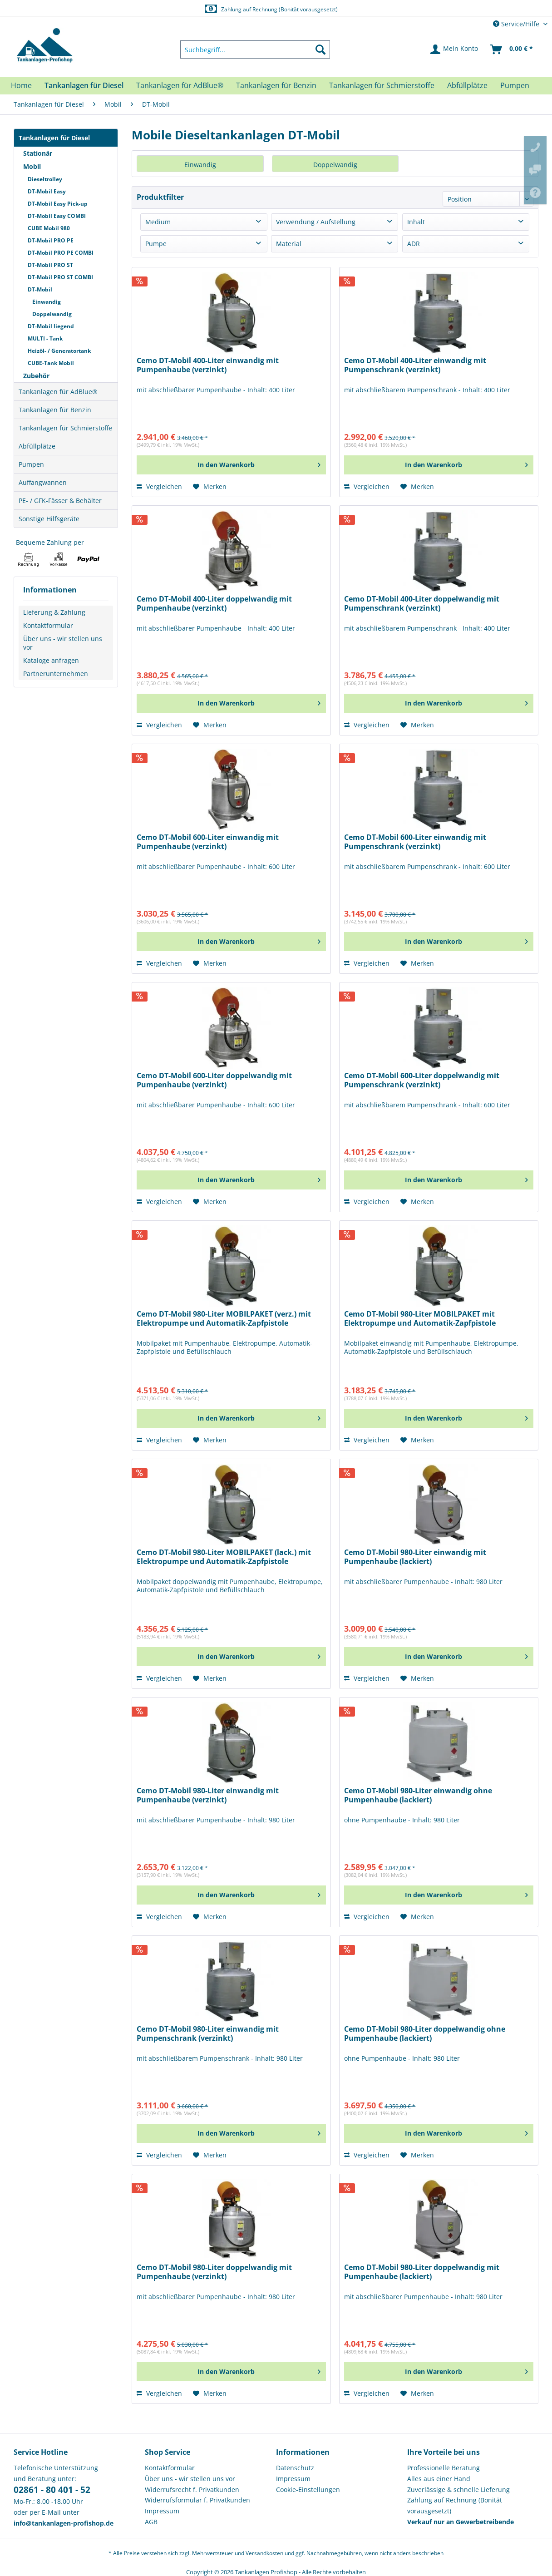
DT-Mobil (40, 289)
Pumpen (31, 464)
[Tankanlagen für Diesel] (84, 85)
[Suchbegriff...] (255, 49)
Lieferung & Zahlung (54, 612)
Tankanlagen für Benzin (55, 409)
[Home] (21, 85)
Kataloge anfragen (51, 660)
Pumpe (156, 243)
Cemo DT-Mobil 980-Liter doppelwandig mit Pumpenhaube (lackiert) (421, 2272)
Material (288, 243)
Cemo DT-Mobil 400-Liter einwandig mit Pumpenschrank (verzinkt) (415, 365)
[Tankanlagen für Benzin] (276, 85)
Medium (158, 221)
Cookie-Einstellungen (308, 2489)
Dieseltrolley (45, 179)
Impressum (162, 2511)
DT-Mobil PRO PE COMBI (61, 253)
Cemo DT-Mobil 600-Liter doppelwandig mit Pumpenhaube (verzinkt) (214, 1080)
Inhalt (416, 221)
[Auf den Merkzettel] (210, 486)
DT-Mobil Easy (47, 191)
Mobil (32, 166)
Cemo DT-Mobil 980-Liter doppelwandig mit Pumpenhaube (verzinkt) (214, 2272)
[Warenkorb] (512, 49)
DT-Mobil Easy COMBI (57, 216)
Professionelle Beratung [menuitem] (443, 2467)
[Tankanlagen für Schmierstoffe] (382, 85)
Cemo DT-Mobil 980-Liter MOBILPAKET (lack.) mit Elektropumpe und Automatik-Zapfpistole (224, 1557)
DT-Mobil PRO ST (50, 265)
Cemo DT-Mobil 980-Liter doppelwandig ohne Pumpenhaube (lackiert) (424, 2033)
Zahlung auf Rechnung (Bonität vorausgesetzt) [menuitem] (454, 2505)
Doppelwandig (52, 314)
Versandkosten (264, 2553)
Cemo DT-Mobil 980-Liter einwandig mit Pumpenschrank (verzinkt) (208, 2033)
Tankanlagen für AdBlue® (58, 391)
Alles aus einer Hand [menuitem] (438, 2478)
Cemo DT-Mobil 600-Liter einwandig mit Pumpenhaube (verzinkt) (208, 842)
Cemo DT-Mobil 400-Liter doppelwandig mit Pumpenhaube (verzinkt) (214, 603)
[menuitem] (255, 49)
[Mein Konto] (455, 49)
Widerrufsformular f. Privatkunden (197, 2500)
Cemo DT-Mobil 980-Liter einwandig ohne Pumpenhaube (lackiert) (418, 1795)
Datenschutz (295, 2467)
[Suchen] (320, 49)
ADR (413, 243)
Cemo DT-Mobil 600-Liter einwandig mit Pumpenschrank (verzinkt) (415, 842)
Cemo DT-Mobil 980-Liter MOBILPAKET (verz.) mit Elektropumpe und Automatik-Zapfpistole (224, 1318)
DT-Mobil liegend (51, 326)
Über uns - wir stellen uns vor (62, 642)
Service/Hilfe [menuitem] (517, 24)
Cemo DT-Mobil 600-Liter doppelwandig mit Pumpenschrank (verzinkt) (421, 1080)
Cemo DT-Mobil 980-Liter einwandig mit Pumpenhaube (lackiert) (415, 1557)
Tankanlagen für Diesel (54, 137)
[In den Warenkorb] (231, 464)
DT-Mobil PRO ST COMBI (60, 277)
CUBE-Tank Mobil (51, 363)
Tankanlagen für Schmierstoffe (65, 428)
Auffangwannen (43, 482)
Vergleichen (159, 486)
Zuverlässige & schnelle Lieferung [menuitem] (458, 2489)
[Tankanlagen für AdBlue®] (180, 85)
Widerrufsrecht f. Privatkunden (192, 2489)
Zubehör (36, 375)
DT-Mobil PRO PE (51, 240)
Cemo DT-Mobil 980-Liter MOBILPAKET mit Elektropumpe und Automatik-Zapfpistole (420, 1318)
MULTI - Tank (45, 338)
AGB (151, 2521)
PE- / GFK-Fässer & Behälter (60, 500)
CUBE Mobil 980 (49, 228)
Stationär (37, 153)
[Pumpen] (515, 85)
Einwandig (46, 302)
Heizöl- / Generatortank (59, 351)
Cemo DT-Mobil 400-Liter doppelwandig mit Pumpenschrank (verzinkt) (421, 603)
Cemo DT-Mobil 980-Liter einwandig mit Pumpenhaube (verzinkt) (208, 1795)
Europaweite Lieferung (261, 9)
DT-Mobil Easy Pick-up (58, 203)
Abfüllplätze (37, 446)
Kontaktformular (48, 625)
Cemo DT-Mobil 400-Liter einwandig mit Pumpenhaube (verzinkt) (208, 365)
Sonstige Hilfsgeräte (49, 518)
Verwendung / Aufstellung (315, 221)
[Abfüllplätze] (467, 85)
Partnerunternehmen (55, 673)
